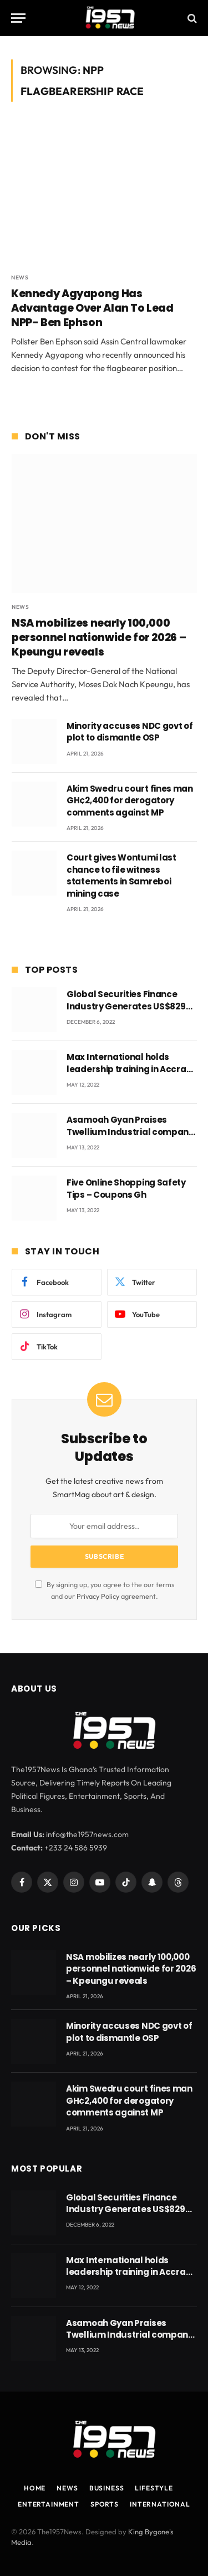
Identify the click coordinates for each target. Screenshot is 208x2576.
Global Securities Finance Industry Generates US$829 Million (126, 1006)
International (160, 2504)
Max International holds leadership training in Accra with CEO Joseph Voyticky (126, 1069)
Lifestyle (154, 2488)
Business (106, 2488)
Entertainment (48, 2504)
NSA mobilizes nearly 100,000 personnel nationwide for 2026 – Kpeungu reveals (99, 637)
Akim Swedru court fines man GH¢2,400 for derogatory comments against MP (130, 800)
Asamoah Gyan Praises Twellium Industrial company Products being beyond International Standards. (130, 1137)
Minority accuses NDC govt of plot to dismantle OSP (130, 731)
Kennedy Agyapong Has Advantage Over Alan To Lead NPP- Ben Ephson (92, 308)
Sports (104, 2504)
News (67, 2488)
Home (34, 2488)
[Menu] (18, 18)
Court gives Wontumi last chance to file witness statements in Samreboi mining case (121, 875)
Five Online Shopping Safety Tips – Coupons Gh (126, 1188)
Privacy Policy (98, 1596)
